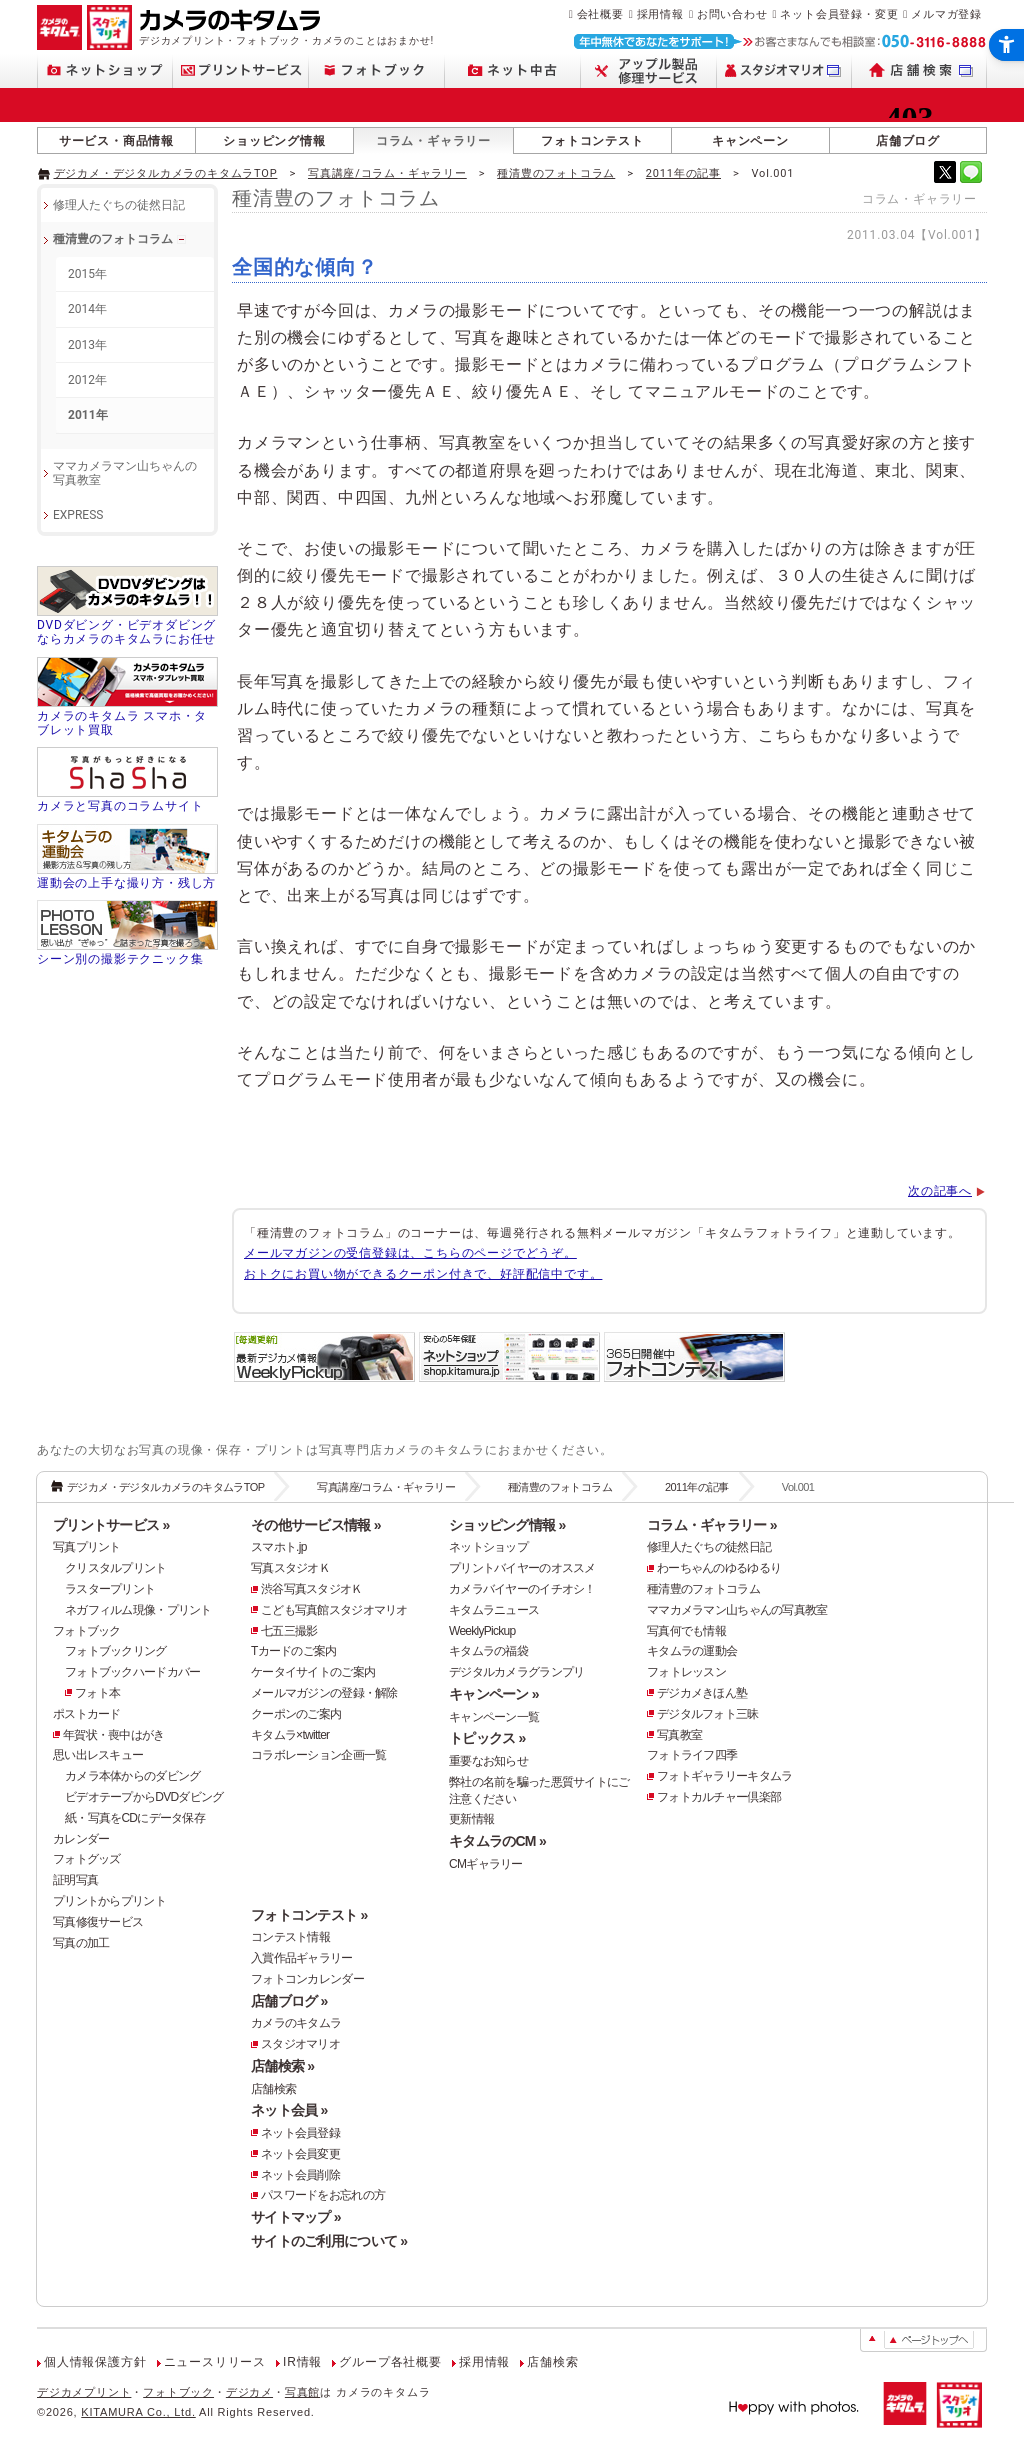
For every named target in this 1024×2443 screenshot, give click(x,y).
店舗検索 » (282, 2066)
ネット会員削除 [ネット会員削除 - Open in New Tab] (300, 2175)
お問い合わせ (732, 14)
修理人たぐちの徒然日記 (119, 205)
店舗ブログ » (289, 2001)
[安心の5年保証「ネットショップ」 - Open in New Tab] (509, 1380)
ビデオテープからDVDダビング (144, 1797)
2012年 (87, 380)
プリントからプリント (109, 1901)
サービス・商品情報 (116, 141)
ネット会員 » (289, 2110)
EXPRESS (78, 515)
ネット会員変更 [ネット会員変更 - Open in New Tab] (300, 2154)
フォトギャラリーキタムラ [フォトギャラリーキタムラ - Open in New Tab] (724, 1776)
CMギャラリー (486, 1864)
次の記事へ (940, 1191)
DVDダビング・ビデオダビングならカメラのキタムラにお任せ (126, 632)
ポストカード (87, 1714)
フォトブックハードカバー (132, 1672)
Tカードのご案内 (294, 1651)
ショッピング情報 (274, 141)
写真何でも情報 (686, 1631)
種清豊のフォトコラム (556, 173)
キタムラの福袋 (488, 1651)
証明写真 (75, 1880)
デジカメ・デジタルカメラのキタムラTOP (166, 173)
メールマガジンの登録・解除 (324, 1693)
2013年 (87, 345)
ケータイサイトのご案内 (313, 1672)
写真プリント (87, 1547)
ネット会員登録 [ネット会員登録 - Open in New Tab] (300, 2133)
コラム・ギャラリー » (712, 1525)
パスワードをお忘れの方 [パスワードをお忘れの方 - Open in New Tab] (323, 2195)
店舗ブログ (908, 141)
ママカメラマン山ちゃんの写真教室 (737, 1610)
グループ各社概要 (390, 2362)
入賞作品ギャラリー (302, 1958)
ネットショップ (488, 1547)
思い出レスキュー (98, 1755)
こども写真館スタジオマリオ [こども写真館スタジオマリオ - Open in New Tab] (334, 1610)
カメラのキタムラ (296, 2023)
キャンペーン (750, 141)
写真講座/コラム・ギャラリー (387, 173)
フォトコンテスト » (309, 1915)
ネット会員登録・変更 (839, 14)
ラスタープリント (110, 1589)
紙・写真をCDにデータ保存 (135, 1818)
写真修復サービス (98, 1922)
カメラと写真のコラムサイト (120, 806)
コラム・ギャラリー (433, 141)
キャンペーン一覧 (494, 1717)
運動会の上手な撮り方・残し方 (126, 883)
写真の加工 (81, 1943)
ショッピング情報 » (507, 1525)
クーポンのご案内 (296, 1714)
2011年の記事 (683, 173)
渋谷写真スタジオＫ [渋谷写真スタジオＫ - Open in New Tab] (312, 1589)
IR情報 (302, 2362)
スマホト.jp (279, 1547)
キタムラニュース (494, 1610)
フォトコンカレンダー (307, 1979)
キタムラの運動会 (692, 1651)
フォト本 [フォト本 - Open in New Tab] (97, 1693)
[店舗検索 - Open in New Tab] (919, 70)
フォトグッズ (87, 1859)
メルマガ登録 (946, 14)
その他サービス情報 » (316, 1525)
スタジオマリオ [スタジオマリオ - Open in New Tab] (300, 2044)
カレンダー (81, 1839)
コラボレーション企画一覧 (318, 1755)
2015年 (87, 274)
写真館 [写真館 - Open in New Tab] (302, 2392)
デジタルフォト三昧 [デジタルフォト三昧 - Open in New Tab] (708, 1714)
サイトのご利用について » (329, 2241)
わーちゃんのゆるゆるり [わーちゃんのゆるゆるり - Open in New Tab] (719, 1568)
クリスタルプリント (116, 1568)
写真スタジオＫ (290, 1568)
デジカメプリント (84, 2392)
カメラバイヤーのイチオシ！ (522, 1589)
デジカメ (249, 2392)
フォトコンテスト (592, 141)
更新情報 (471, 1819)
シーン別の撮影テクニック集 (120, 959)
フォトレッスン (686, 1672)
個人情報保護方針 (95, 2362)
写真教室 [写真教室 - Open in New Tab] (679, 1735)
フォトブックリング (116, 1651)
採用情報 (660, 14)
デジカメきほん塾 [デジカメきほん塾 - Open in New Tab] (702, 1693)
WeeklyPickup (482, 1631)
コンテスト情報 (290, 1937)
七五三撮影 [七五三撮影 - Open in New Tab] (289, 1631)
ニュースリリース (215, 2362)
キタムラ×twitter (290, 1735)
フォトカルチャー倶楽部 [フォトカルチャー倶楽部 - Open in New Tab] (719, 1797)
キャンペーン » (494, 1694)
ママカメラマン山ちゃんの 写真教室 (125, 473)
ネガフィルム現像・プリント (138, 1610)
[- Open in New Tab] (945, 172)
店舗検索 (273, 2089)
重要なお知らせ (488, 1761)
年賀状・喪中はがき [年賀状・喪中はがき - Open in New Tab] (114, 1735)
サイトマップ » (296, 2217)
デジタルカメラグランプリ (516, 1672)
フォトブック (87, 1631)
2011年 (88, 415)
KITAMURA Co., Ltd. (138, 2412)
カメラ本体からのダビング (132, 1776)
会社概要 (600, 14)
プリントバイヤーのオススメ (522, 1568)
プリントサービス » (111, 1525)
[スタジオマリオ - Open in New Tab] (784, 70)
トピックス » (487, 1738)
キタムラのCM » (497, 1841)
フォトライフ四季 (692, 1755)
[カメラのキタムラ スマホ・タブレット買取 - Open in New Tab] (127, 698)
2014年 (87, 309)
